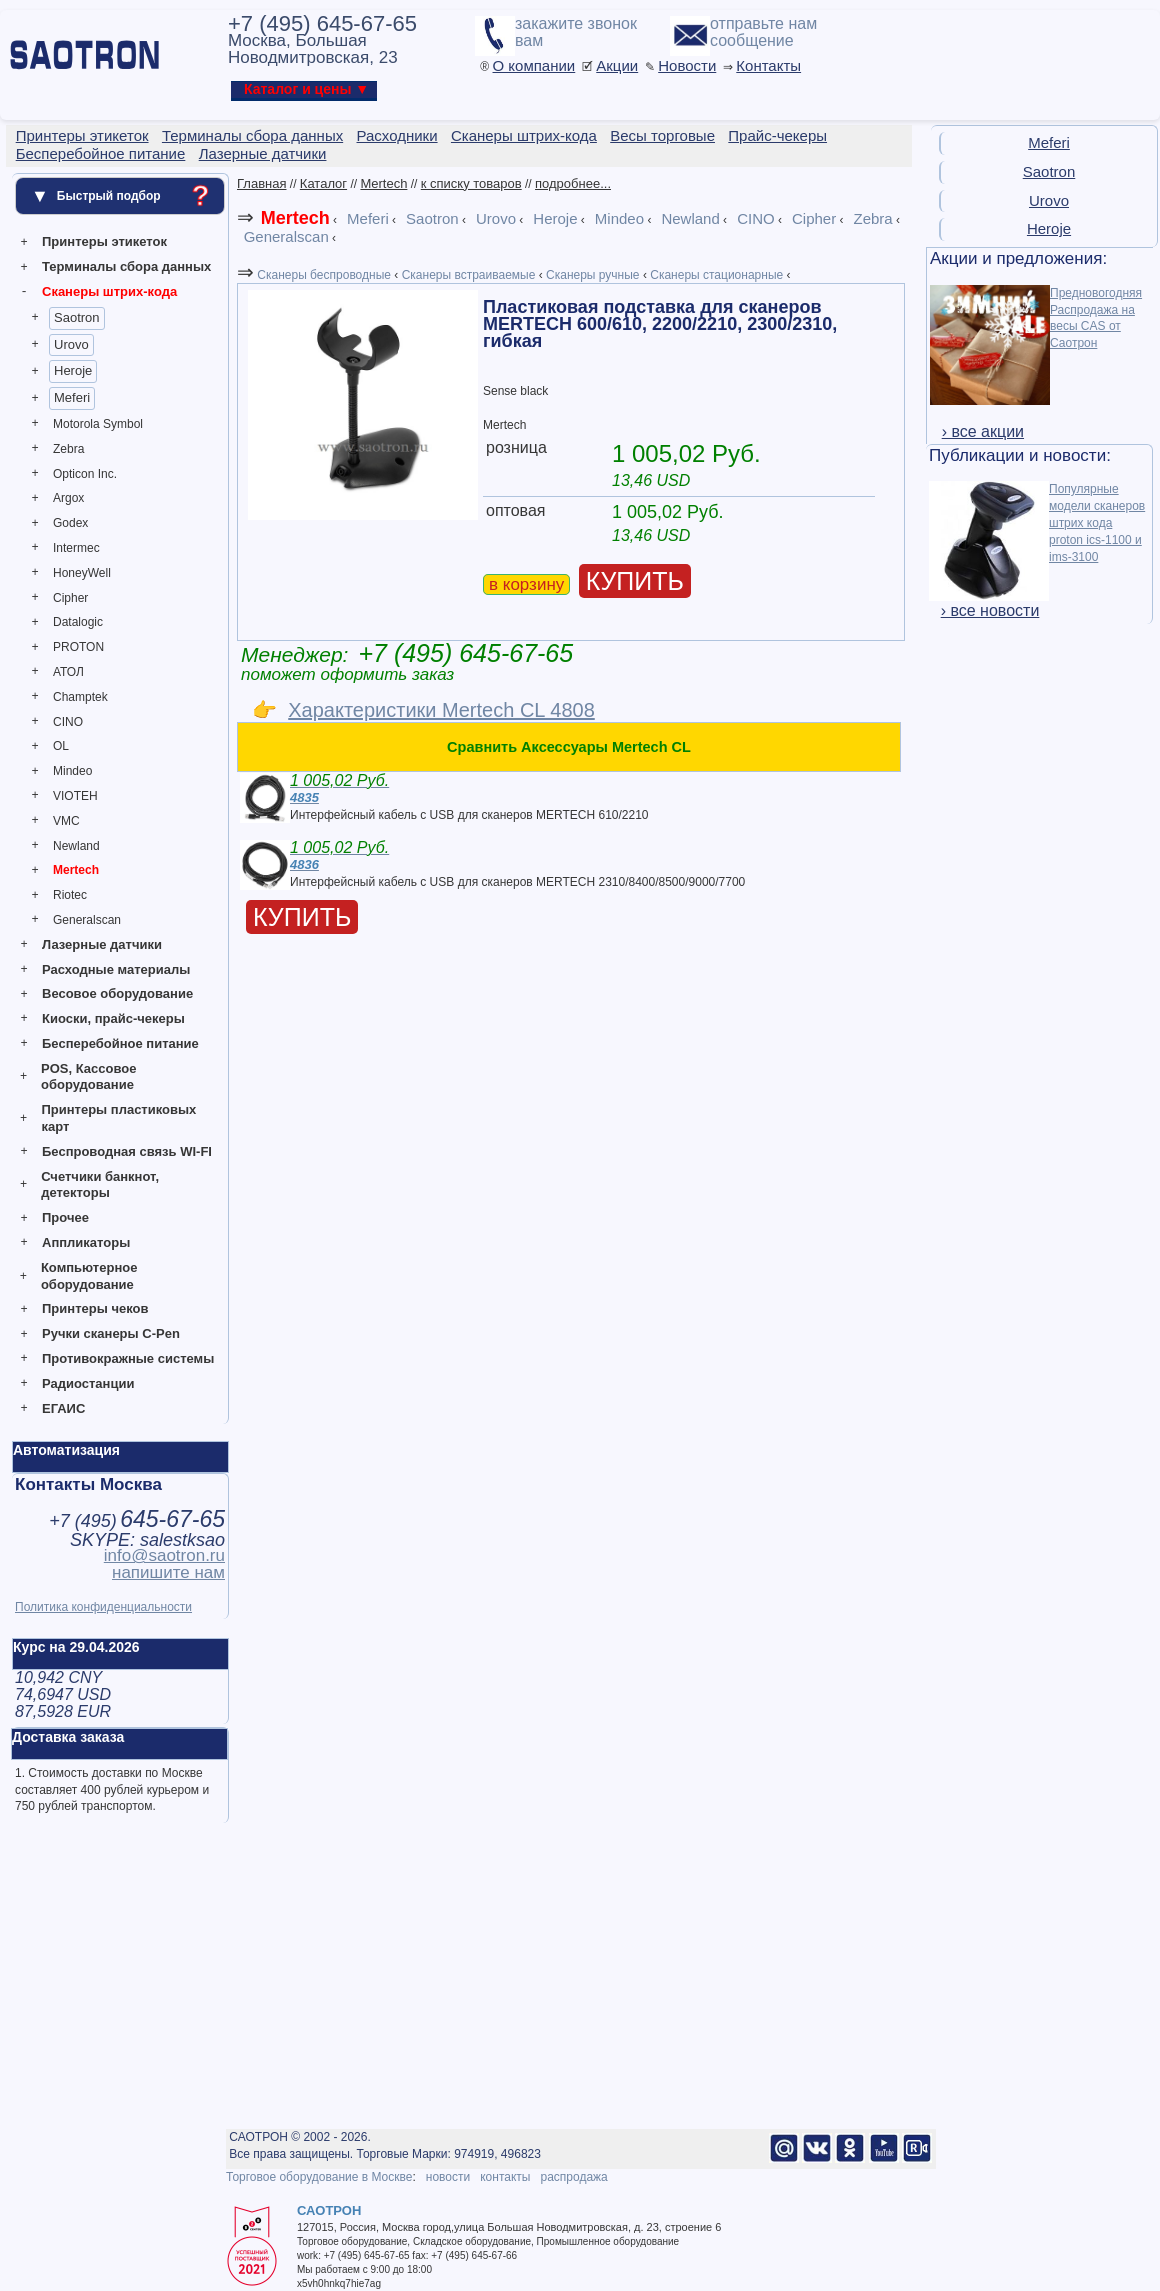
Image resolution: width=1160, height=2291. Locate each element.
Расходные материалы (116, 969)
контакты (505, 2177)
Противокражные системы (128, 1358)
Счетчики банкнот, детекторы (100, 1185)
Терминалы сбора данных (126, 266)
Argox (68, 498)
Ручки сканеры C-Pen (111, 1333)
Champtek (80, 697)
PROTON (78, 647)
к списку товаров (471, 183)
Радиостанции (88, 1383)
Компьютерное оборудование (89, 1276)
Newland (76, 846)
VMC (66, 821)
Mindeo (72, 771)
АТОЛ (68, 672)
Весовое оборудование (117, 993)
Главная (261, 183)
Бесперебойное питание (120, 1043)
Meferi (72, 397)
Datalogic (78, 622)
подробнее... (573, 183)
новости (448, 2177)
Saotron (77, 317)
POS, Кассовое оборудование (88, 1077)
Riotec (70, 895)
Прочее (65, 1217)
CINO (68, 722)
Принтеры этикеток (104, 241)
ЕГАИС (63, 1408)
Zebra (68, 449)
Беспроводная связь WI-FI (127, 1151)
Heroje (73, 370)
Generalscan (87, 920)
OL (61, 746)
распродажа (573, 2177)
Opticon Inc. (85, 474)
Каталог (323, 183)
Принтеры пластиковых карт (118, 1118)
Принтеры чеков (95, 1308)
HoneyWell (82, 573)
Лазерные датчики (102, 944)
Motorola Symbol (98, 424)
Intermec (76, 548)
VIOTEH (75, 796)
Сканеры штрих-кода (109, 291)
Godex (70, 523)
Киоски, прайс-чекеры (113, 1018)
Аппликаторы (86, 1242)
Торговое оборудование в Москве (319, 2177)
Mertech (76, 870)
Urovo (71, 344)
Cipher (70, 598)
